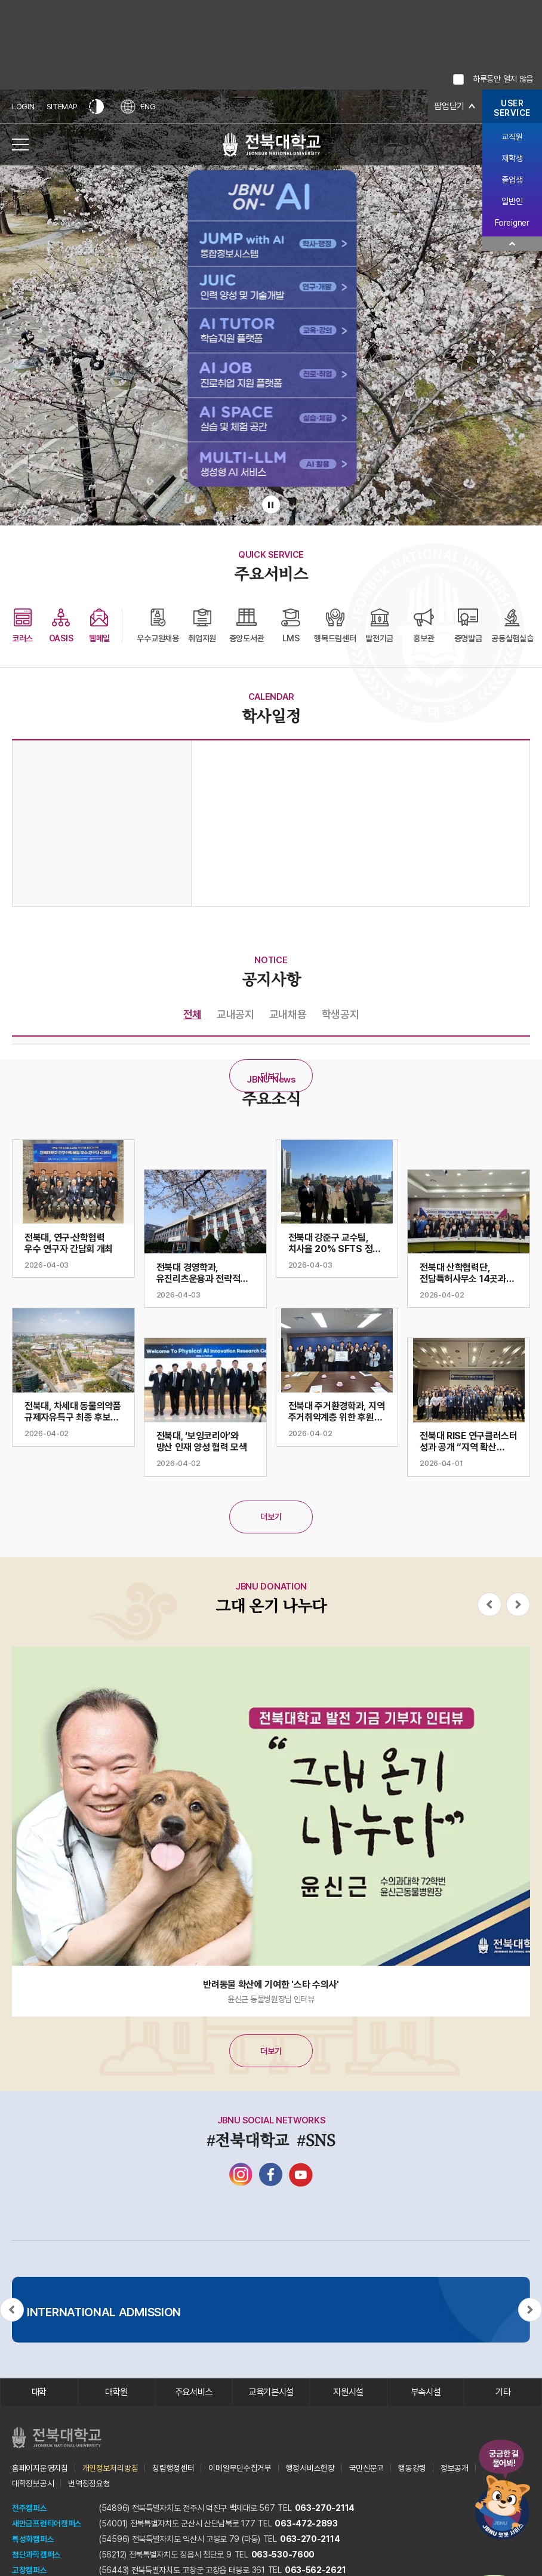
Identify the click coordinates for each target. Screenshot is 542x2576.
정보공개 (455, 2470)
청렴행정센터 (173, 2470)
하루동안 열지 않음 (503, 79)
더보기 (270, 1076)
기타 (503, 2393)
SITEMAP (62, 106)
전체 (192, 1014)
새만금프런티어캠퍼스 (47, 2526)
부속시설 (425, 2393)
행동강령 (412, 2470)
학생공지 (340, 1014)
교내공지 (235, 1014)
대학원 (116, 2393)
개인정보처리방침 (110, 2470)
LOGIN (23, 106)
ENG (140, 106)
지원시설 (348, 2393)
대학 (39, 2393)
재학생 (511, 158)
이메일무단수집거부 (239, 2470)
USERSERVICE (512, 108)
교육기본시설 (271, 2393)
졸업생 (511, 180)
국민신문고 (366, 2470)
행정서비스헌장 (310, 2470)
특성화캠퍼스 (33, 2541)
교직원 (511, 137)
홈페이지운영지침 (40, 2470)
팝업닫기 (448, 106)
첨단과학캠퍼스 (36, 2557)
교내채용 (288, 1014)
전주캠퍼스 (29, 2510)
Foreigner (512, 223)
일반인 (511, 201)
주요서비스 (193, 2393)
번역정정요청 (89, 2486)
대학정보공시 (33, 2486)
